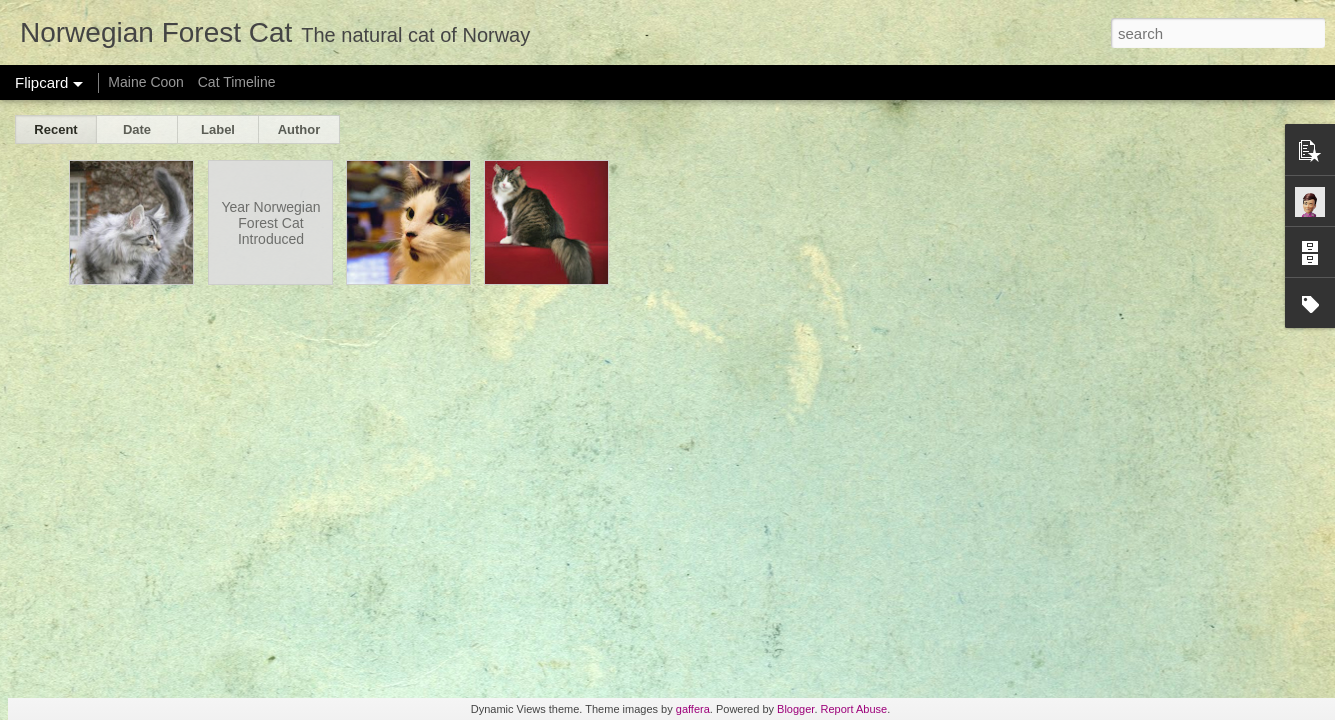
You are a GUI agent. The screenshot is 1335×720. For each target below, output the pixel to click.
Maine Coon (146, 82)
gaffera (693, 709)
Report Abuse (854, 709)
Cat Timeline (237, 82)
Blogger (795, 709)
